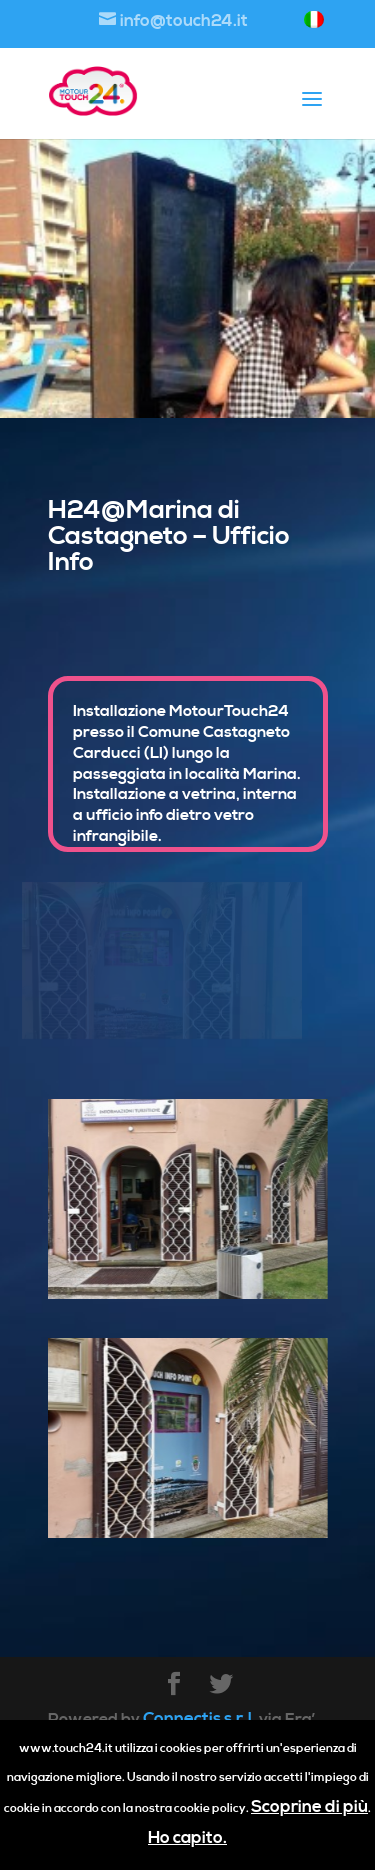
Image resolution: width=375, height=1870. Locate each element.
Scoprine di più (309, 1807)
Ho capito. (187, 1838)
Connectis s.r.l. (199, 1719)
